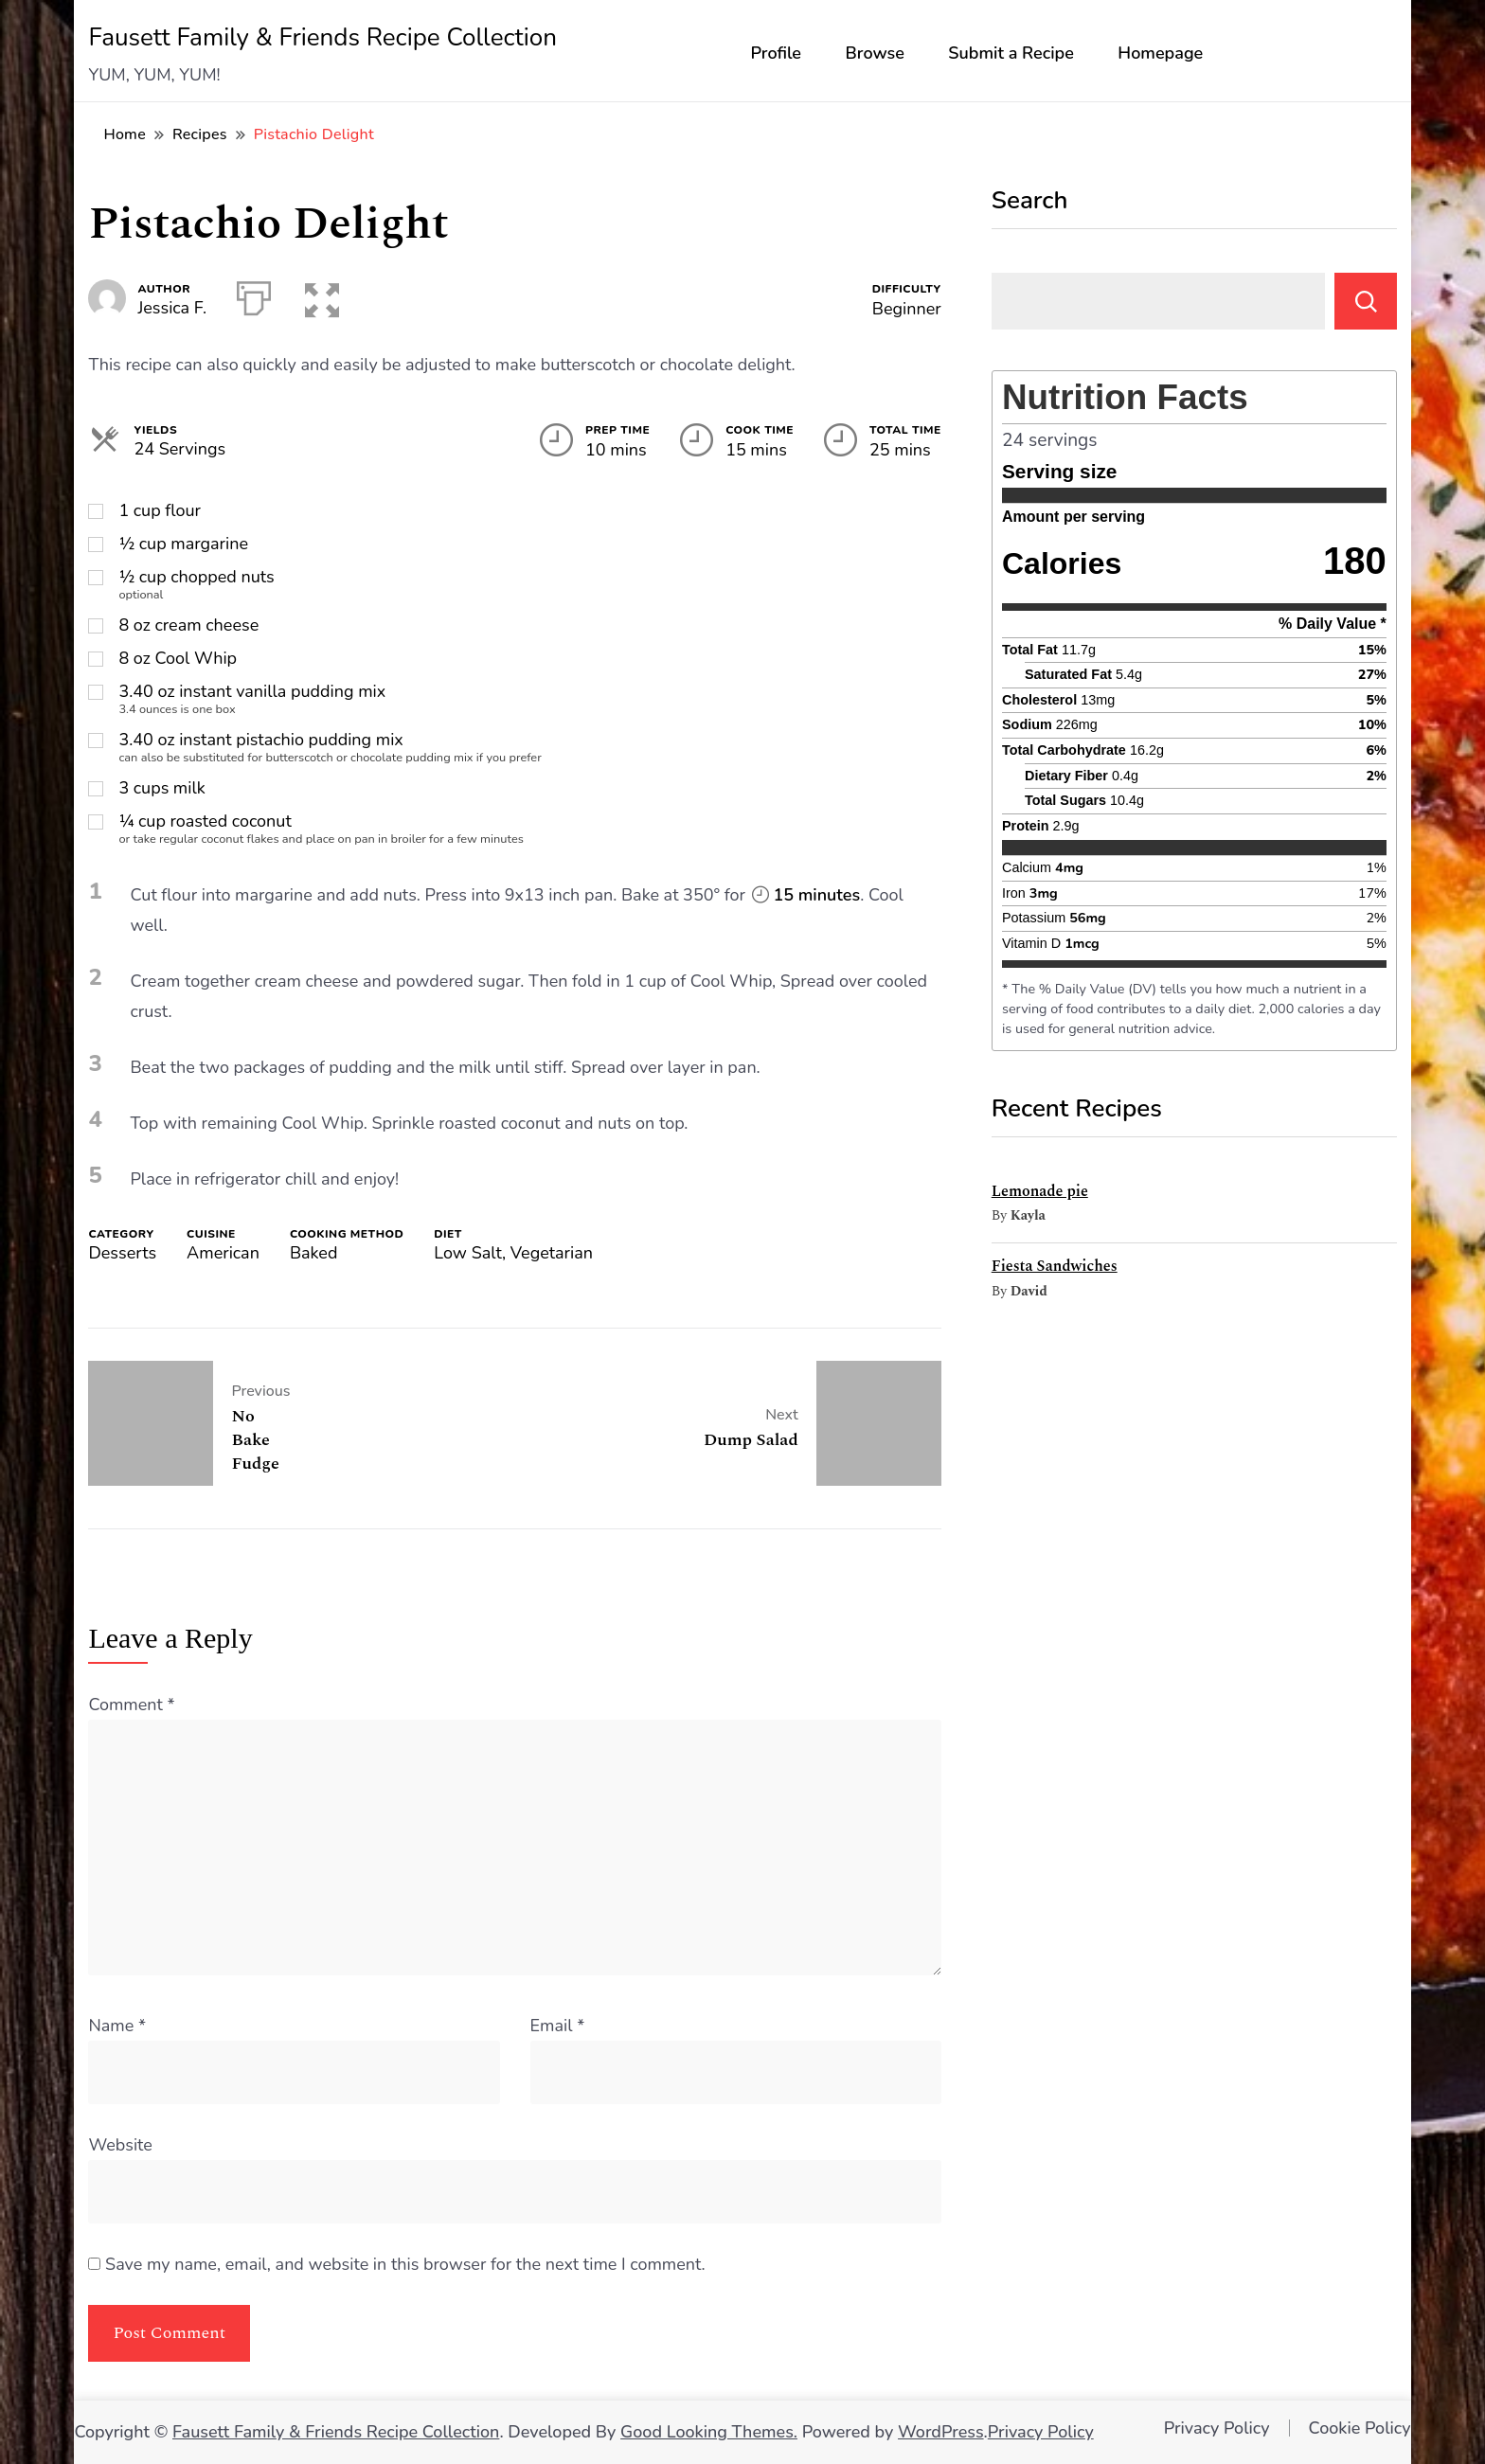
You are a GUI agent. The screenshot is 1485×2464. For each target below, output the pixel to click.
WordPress (941, 2431)
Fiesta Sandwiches (1055, 1266)
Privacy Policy (1041, 2431)
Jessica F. (171, 307)
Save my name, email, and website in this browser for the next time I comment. (405, 2264)
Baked (314, 1252)
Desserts (122, 1252)
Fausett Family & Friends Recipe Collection (322, 37)
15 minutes (806, 895)
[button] (318, 294)
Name (117, 2025)
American (223, 1252)
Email (557, 2025)
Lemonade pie (1040, 1191)
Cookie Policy (1360, 2428)
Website (120, 2145)
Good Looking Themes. (708, 2431)
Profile (775, 53)
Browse (875, 53)
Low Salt (468, 1252)
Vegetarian (551, 1252)
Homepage (1160, 53)
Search (1030, 200)
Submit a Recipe (1011, 53)
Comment (131, 1704)
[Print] (254, 294)
